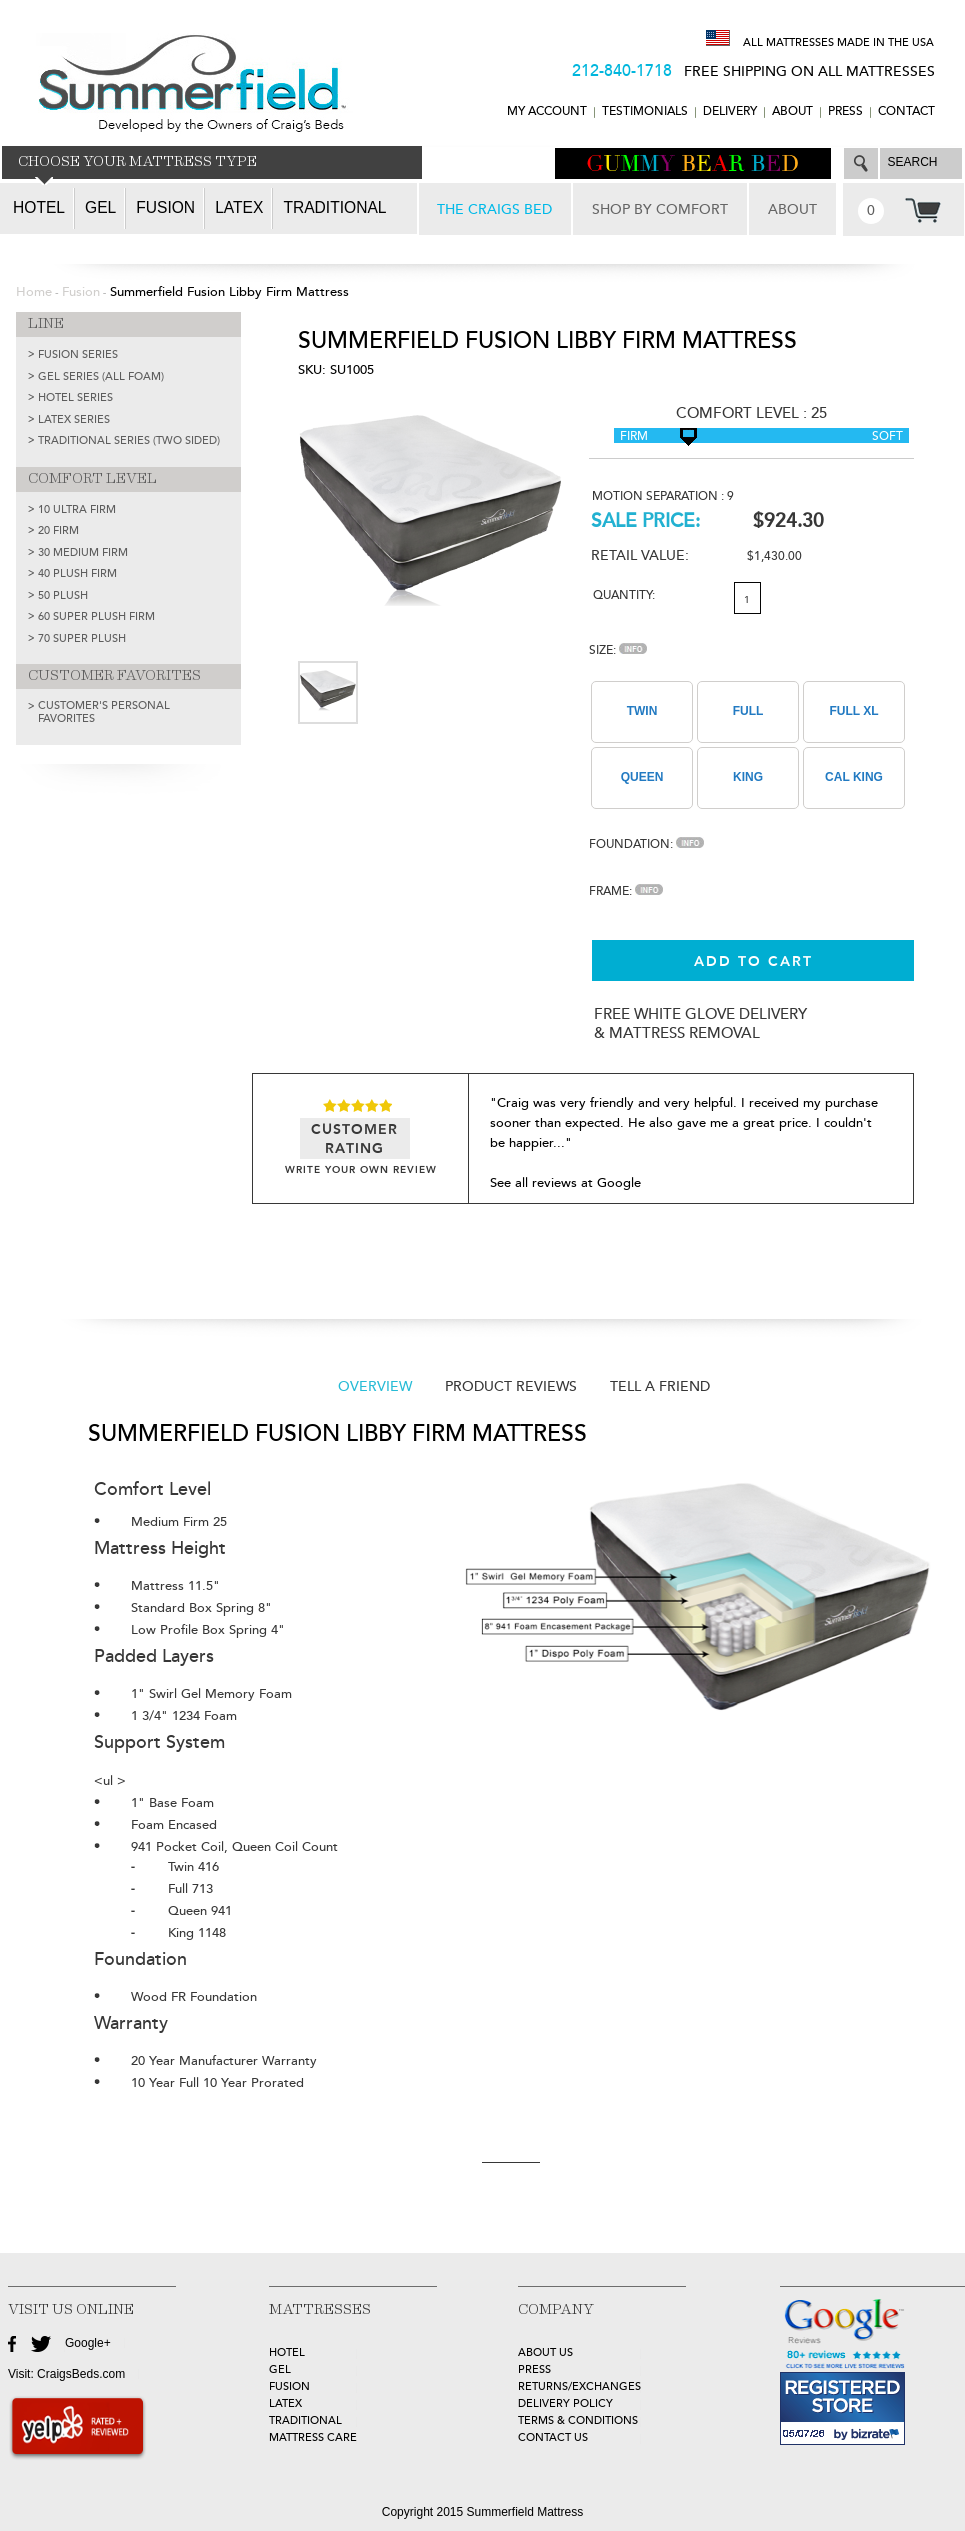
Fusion (165, 207)
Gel (100, 207)
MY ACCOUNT (547, 111)
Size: (618, 650)
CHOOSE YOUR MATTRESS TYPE (137, 162)
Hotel (39, 207)
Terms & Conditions (578, 2420)
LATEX (285, 2403)
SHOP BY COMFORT (660, 209)
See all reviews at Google (565, 1183)
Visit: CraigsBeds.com (66, 2374)
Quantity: (624, 595)
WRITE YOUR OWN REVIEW (361, 1170)
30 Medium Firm (83, 552)
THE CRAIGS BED (494, 209)
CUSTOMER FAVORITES (114, 676)
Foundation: (646, 844)
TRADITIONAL (305, 2420)
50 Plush (63, 595)
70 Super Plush (82, 638)
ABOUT (792, 111)
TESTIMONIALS (645, 111)
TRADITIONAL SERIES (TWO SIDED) (129, 440)
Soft (887, 436)
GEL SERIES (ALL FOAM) (101, 376)
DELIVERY (730, 111)
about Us (545, 2352)
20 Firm (58, 530)
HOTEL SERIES (75, 397)
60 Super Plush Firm (96, 616)
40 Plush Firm (77, 573)
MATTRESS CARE (313, 2437)
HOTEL (287, 2352)
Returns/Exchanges (579, 2386)
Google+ (88, 2343)
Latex (239, 207)
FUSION (289, 2386)
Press (845, 111)
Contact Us (553, 2437)
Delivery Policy (565, 2403)
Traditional (334, 207)
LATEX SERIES (74, 419)
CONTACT (906, 111)
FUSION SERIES (78, 354)
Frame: (626, 891)
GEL (280, 2369)
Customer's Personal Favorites (104, 712)
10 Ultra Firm (77, 509)
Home (34, 292)
